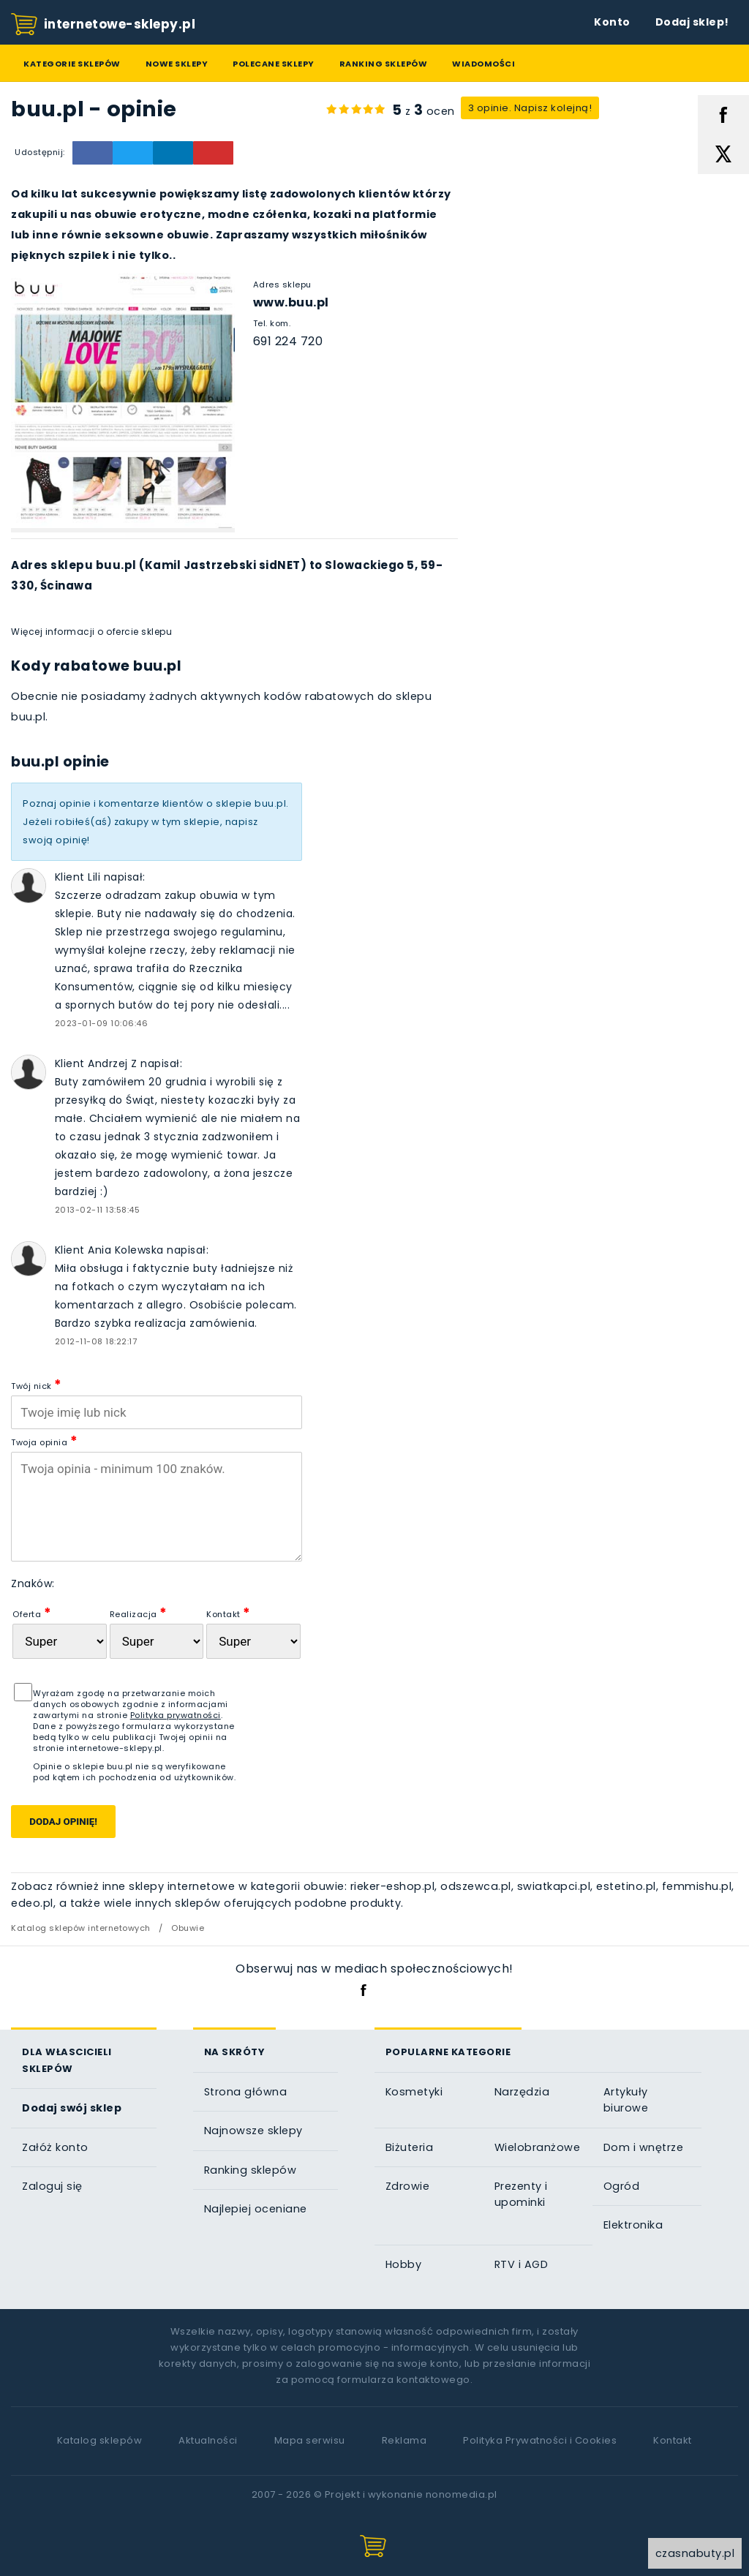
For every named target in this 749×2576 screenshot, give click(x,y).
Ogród (621, 2186)
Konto (612, 22)
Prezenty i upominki (521, 2194)
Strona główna (245, 2091)
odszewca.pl (475, 1886)
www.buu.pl (291, 302)
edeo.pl (32, 1903)
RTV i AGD (521, 2264)
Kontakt (228, 1612)
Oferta (31, 1612)
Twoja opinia (44, 1440)
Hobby (403, 2264)
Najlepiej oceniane (255, 2209)
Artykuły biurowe (626, 2099)
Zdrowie (407, 2186)
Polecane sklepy (274, 63)
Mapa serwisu (309, 2440)
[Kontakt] (253, 1641)
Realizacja (139, 1612)
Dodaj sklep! (692, 22)
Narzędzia (522, 2091)
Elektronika (633, 2225)
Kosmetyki (414, 2091)
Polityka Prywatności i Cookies (540, 2440)
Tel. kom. (272, 323)
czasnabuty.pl (695, 2553)
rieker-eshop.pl (392, 1886)
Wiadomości (483, 63)
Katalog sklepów (100, 2440)
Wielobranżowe (537, 2147)
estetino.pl (626, 1886)
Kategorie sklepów (72, 63)
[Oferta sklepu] (59, 1641)
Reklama (404, 2440)
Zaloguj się (52, 2186)
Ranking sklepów (383, 63)
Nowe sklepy (177, 63)
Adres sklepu (282, 284)
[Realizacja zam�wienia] (156, 1641)
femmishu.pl (697, 1886)
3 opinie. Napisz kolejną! (530, 108)
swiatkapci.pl (554, 1886)
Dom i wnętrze (643, 2147)
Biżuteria (409, 2147)
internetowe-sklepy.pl (103, 25)
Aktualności (208, 2440)
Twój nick (36, 1384)
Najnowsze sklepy (253, 2130)
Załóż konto (55, 2147)
